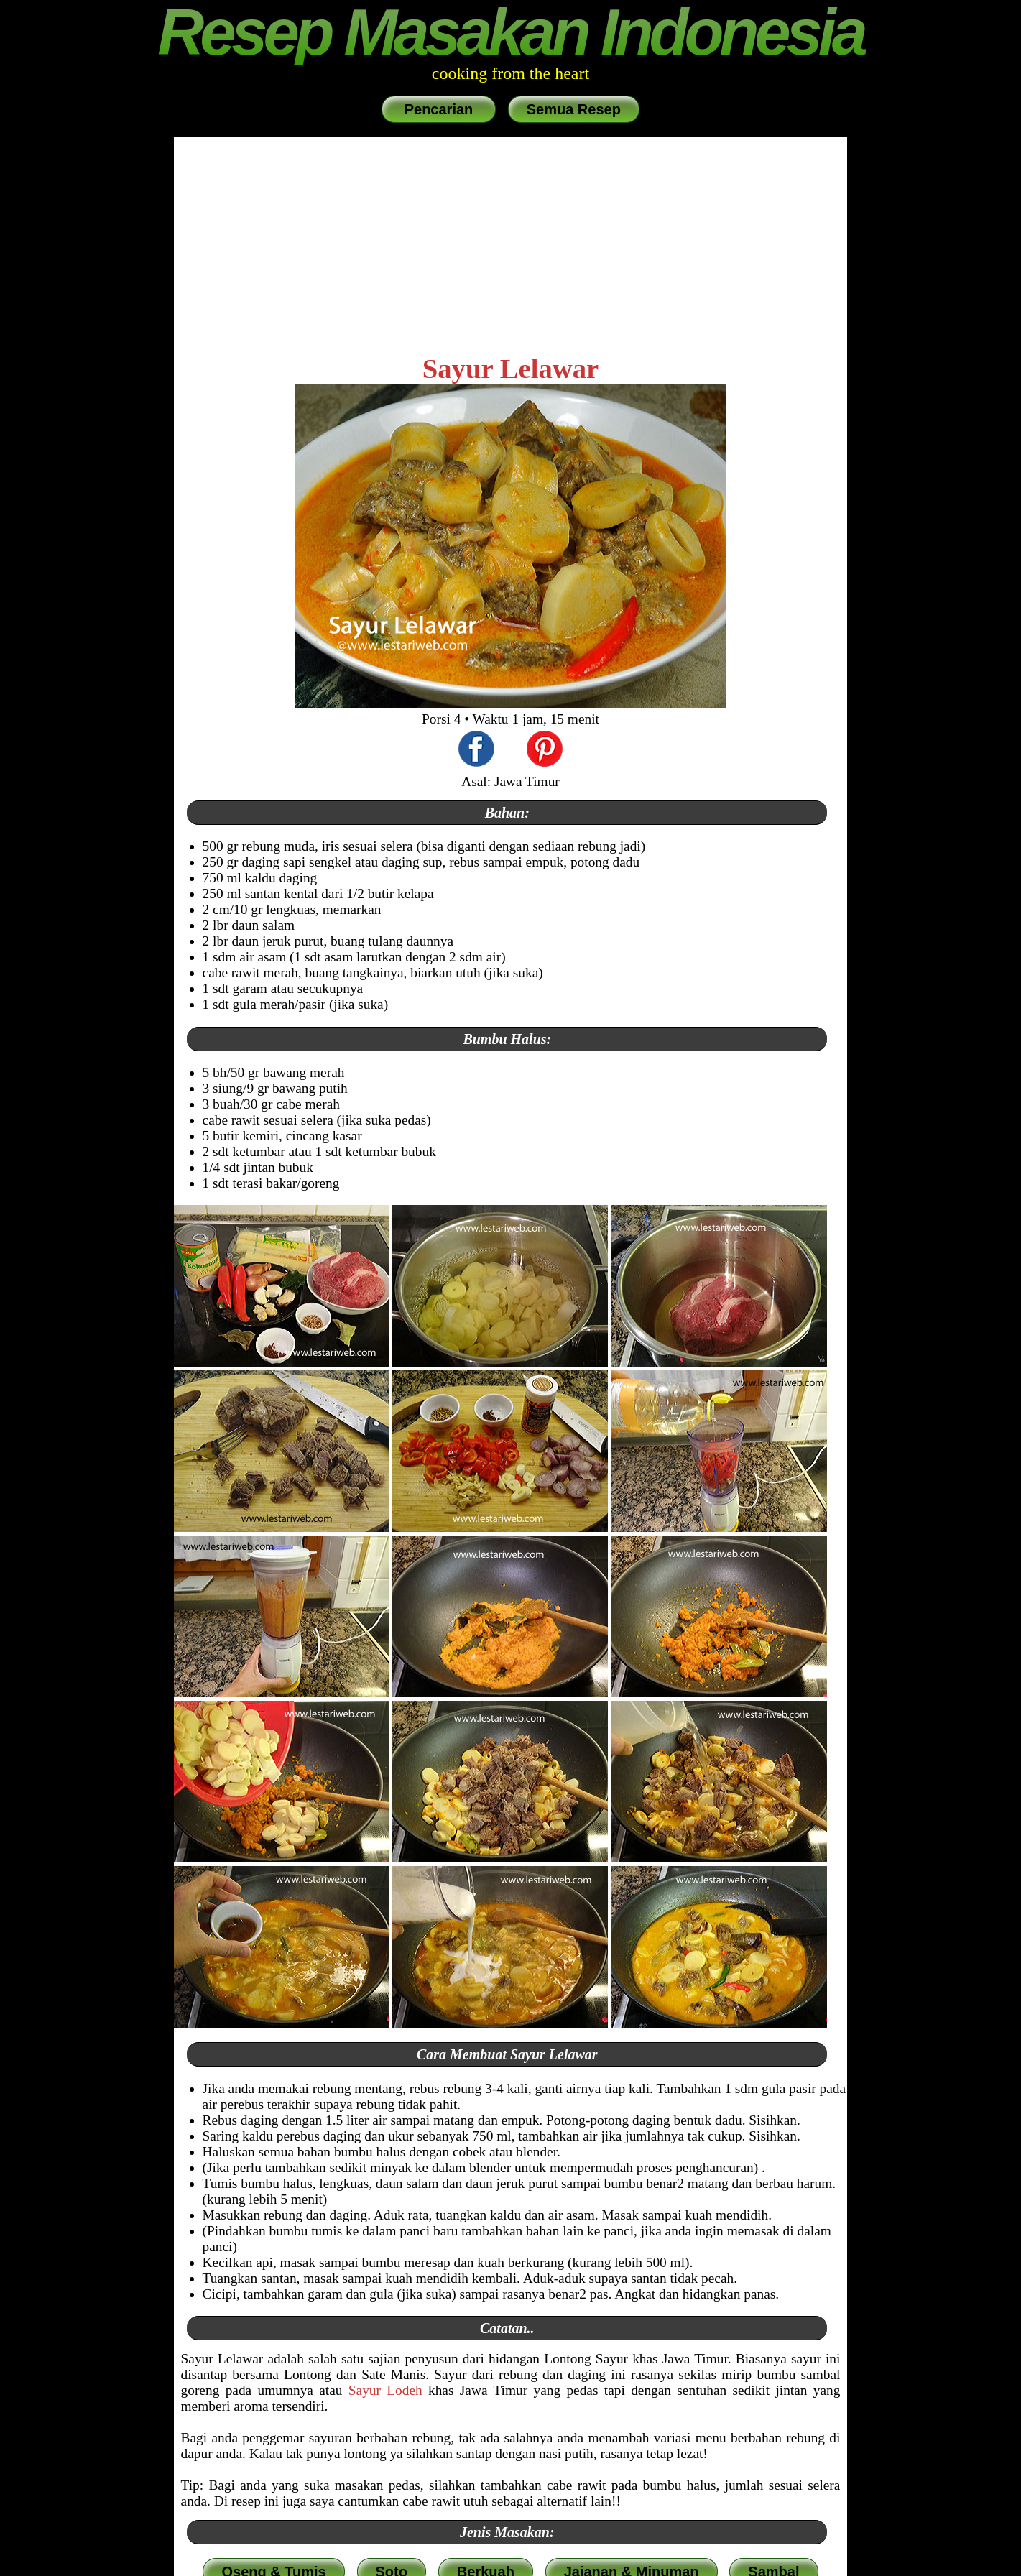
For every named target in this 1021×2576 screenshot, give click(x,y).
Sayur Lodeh (385, 2390)
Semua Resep (574, 109)
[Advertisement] (511, 244)
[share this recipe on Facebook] (476, 750)
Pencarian (438, 109)
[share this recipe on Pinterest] (544, 750)
